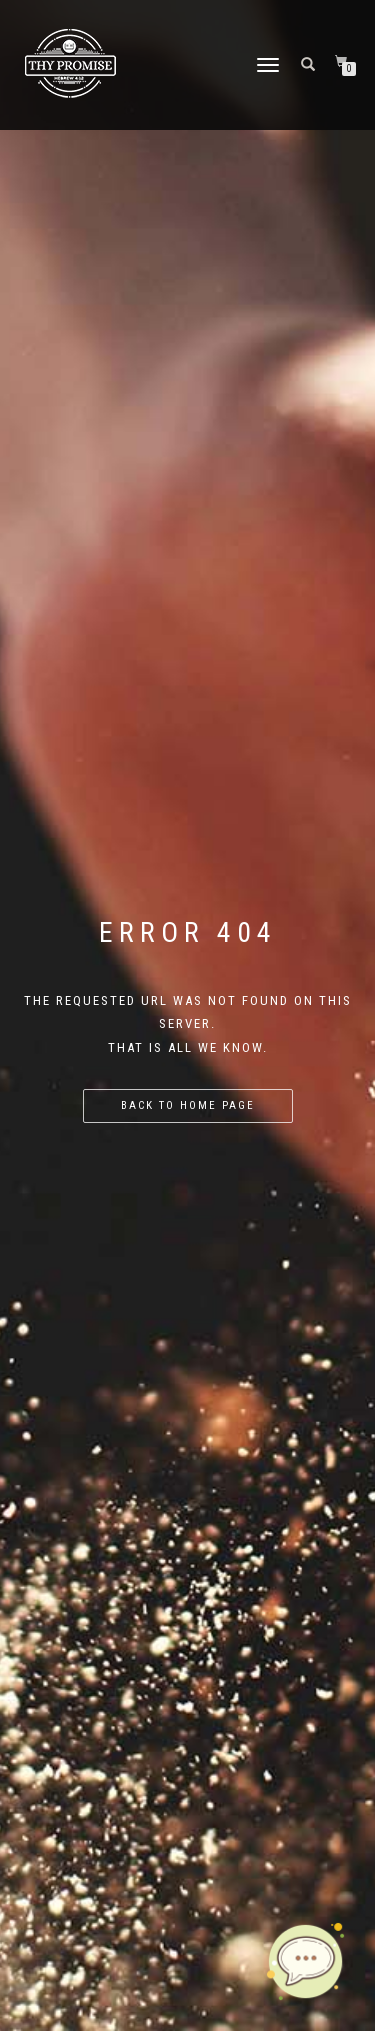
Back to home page (188, 1105)
